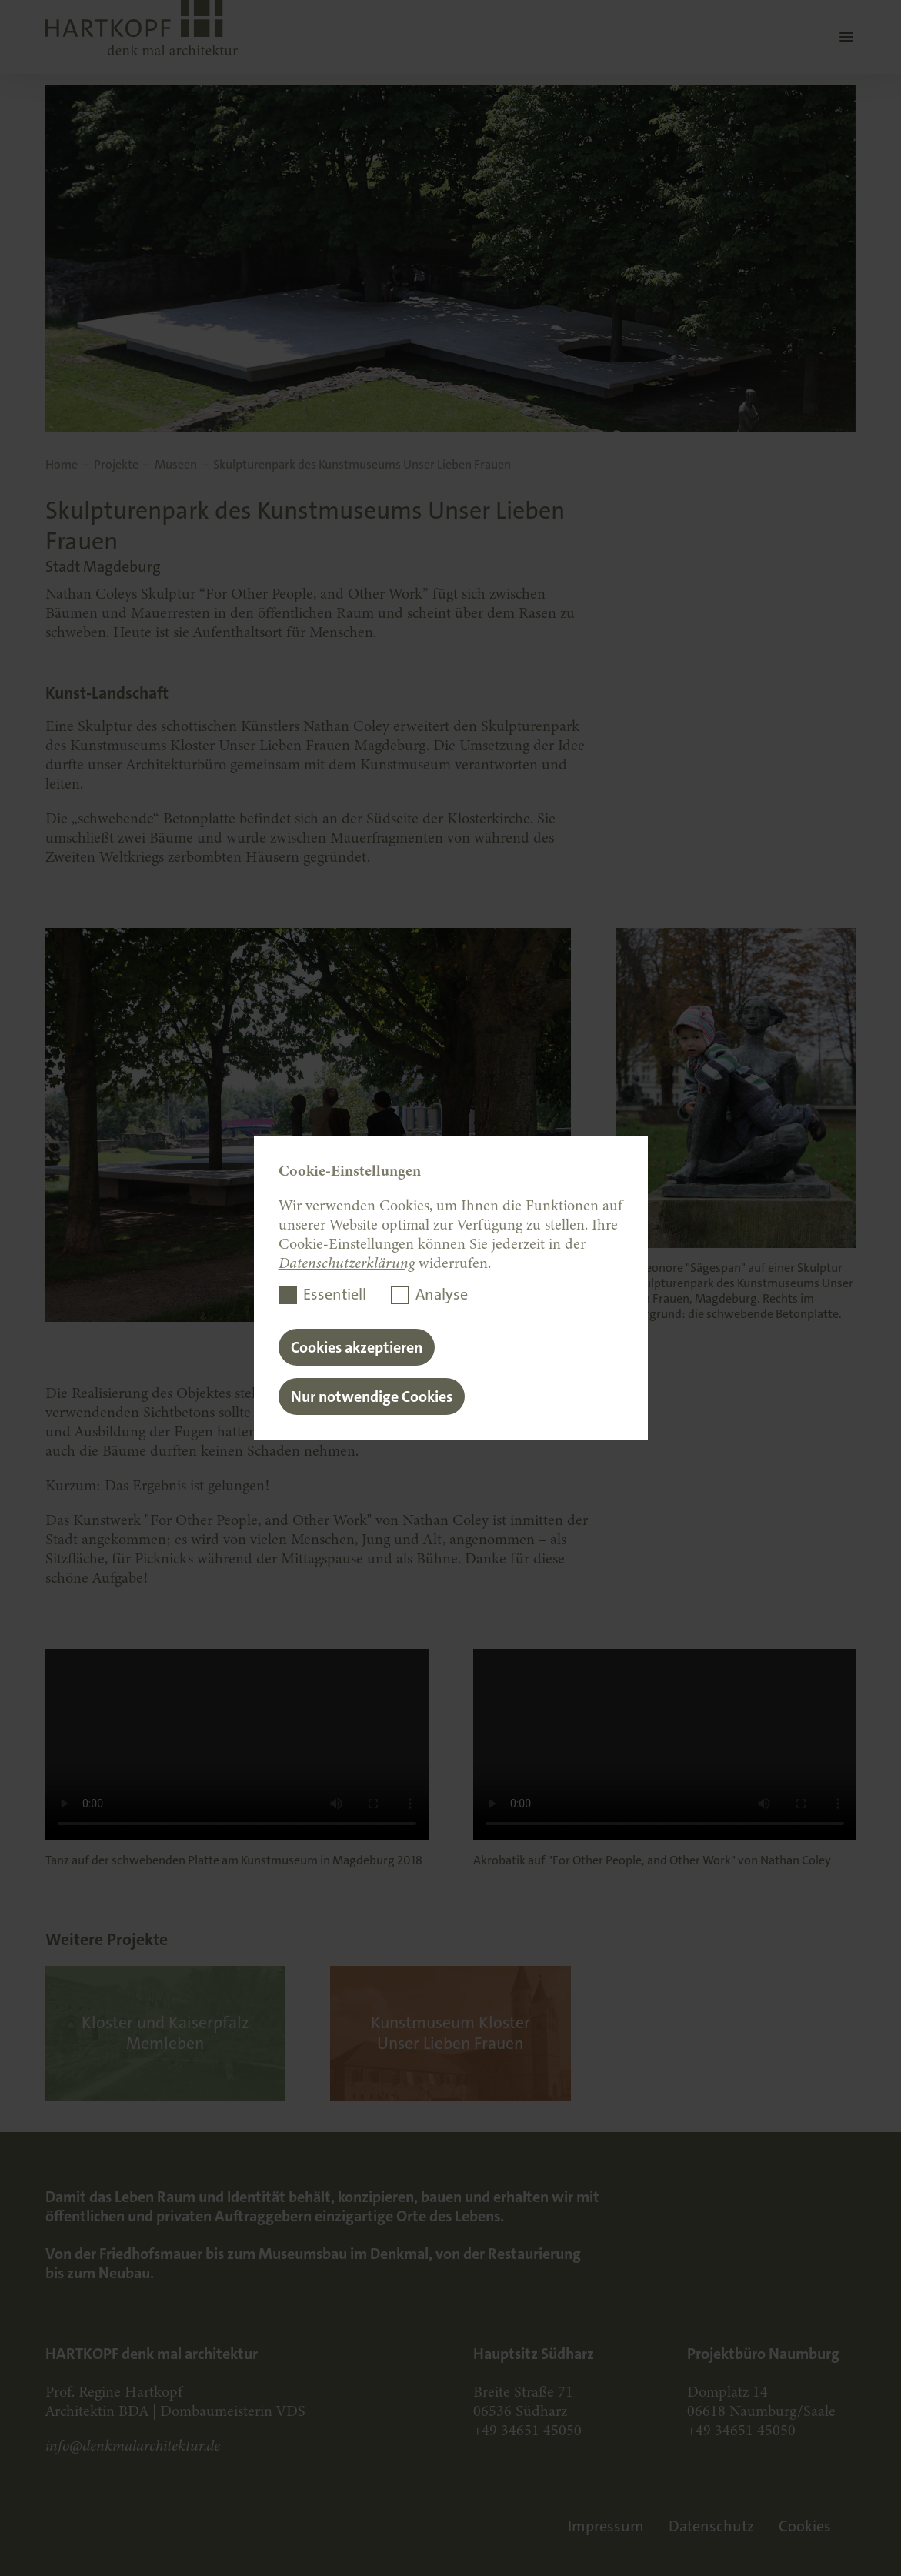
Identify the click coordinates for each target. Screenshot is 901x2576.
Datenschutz (711, 2526)
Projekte (116, 464)
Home (61, 464)
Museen (176, 464)
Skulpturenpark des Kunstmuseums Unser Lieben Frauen (362, 464)
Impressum (606, 2526)
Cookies (805, 2526)
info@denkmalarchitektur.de (132, 2445)
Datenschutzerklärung (347, 1263)
